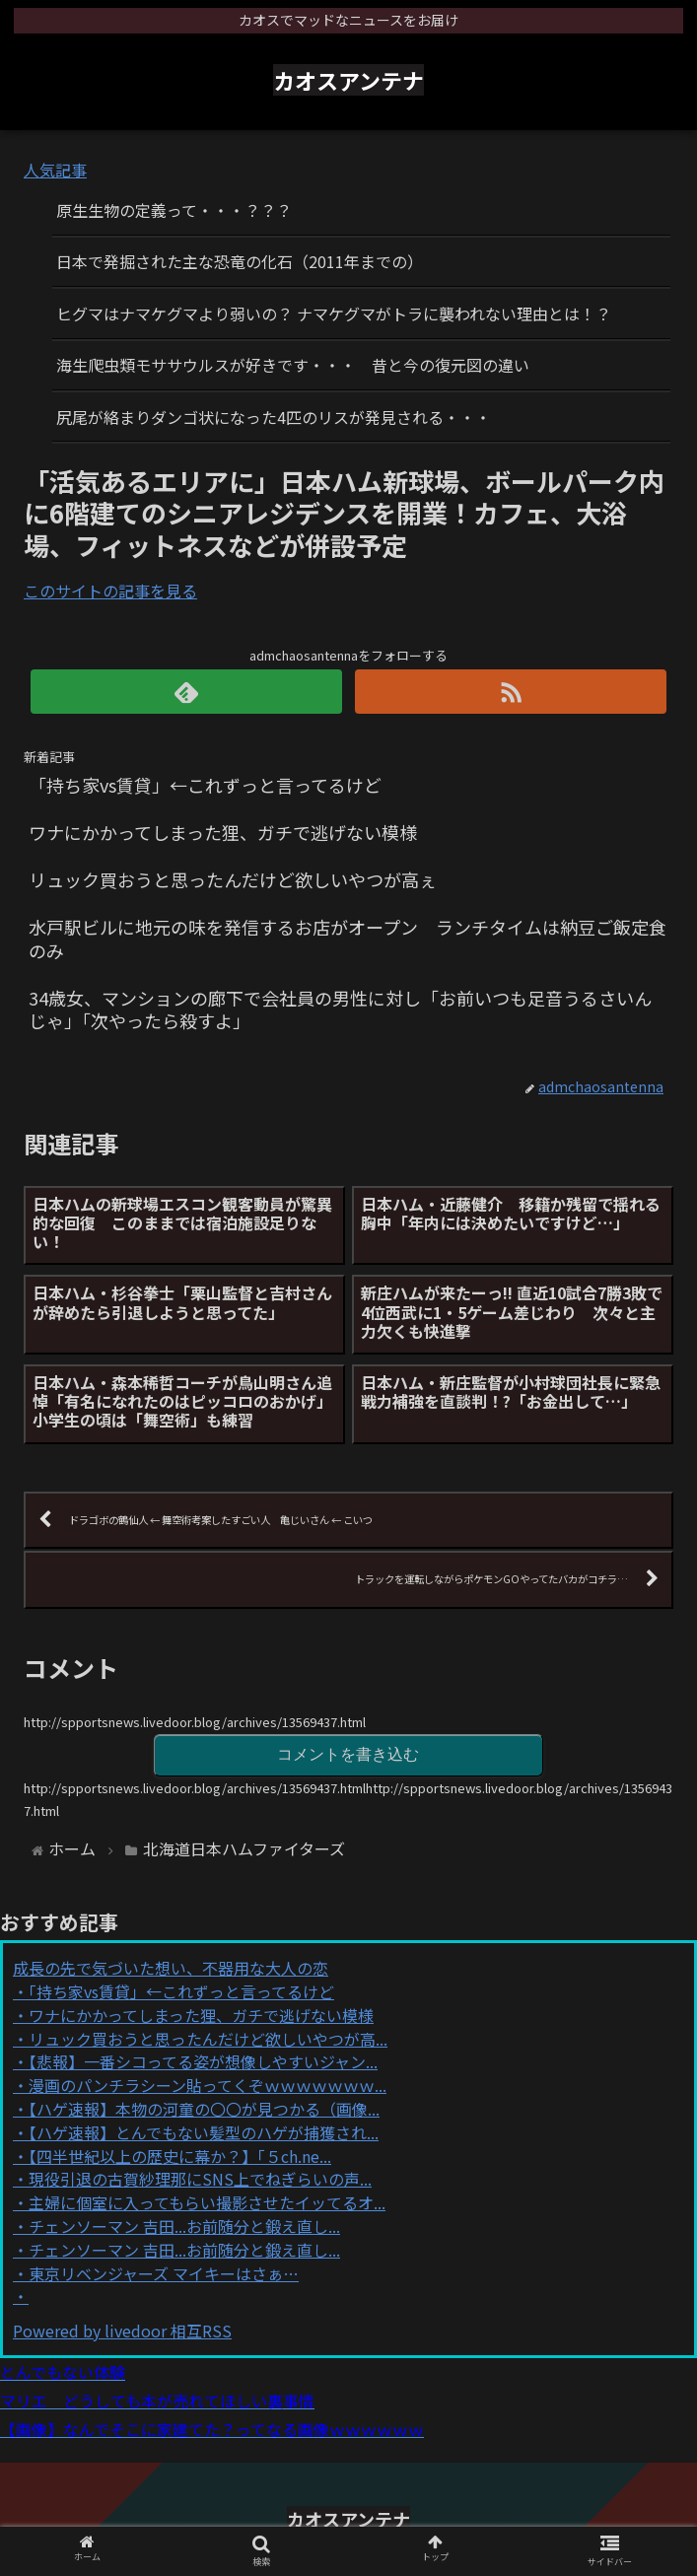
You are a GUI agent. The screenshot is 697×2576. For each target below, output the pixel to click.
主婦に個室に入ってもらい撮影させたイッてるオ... (207, 2202)
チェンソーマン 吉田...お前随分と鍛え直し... (184, 2226)
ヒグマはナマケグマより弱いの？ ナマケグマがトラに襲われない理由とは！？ (333, 313)
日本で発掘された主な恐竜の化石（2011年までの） (239, 261)
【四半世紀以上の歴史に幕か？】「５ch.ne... (180, 2156)
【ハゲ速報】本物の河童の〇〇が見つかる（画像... (204, 2109)
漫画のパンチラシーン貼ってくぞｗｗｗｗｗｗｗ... (207, 2085)
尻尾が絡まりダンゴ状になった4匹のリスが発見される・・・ (273, 417)
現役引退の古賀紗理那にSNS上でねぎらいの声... (200, 2179)
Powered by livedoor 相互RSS (122, 2330)
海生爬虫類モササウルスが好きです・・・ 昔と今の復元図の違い (292, 365)
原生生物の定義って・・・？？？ (174, 210)
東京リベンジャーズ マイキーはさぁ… (164, 2273)
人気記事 (55, 169)
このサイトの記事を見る (110, 590)
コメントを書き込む (348, 1754)
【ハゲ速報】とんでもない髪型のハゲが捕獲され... (204, 2132)
